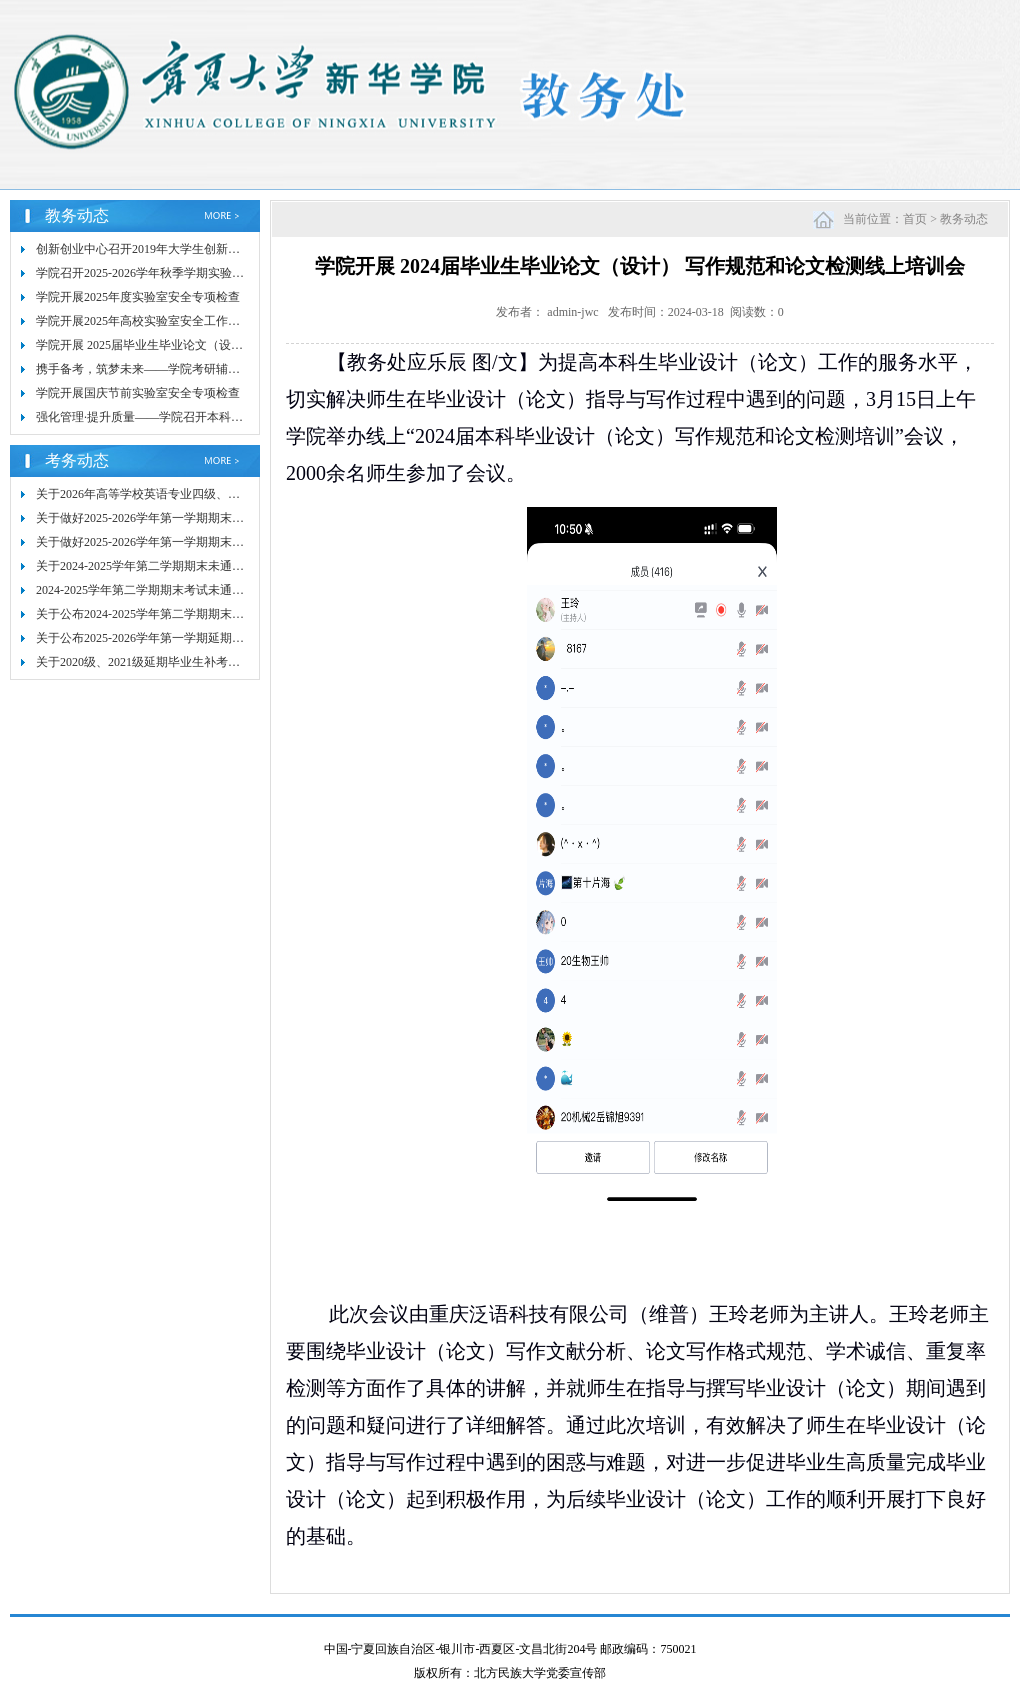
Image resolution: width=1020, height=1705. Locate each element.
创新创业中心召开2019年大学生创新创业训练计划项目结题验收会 (210, 249)
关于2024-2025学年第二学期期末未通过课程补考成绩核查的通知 (206, 566)
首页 (915, 219)
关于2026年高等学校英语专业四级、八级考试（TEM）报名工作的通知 (222, 494)
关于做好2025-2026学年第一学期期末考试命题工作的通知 (188, 542)
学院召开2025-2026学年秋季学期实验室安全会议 (164, 273)
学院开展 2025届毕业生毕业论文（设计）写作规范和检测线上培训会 (217, 345)
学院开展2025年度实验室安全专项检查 (138, 297)
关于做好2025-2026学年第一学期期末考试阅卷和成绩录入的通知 (206, 518)
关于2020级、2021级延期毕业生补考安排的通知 (162, 662)
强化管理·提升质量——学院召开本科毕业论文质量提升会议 (193, 417)
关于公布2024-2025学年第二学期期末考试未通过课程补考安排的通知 (218, 614)
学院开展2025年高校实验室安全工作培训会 (150, 321)
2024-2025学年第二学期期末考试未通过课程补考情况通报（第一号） (218, 590)
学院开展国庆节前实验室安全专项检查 (138, 393)
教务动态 (964, 219)
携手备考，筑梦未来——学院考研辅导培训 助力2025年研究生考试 (211, 369)
